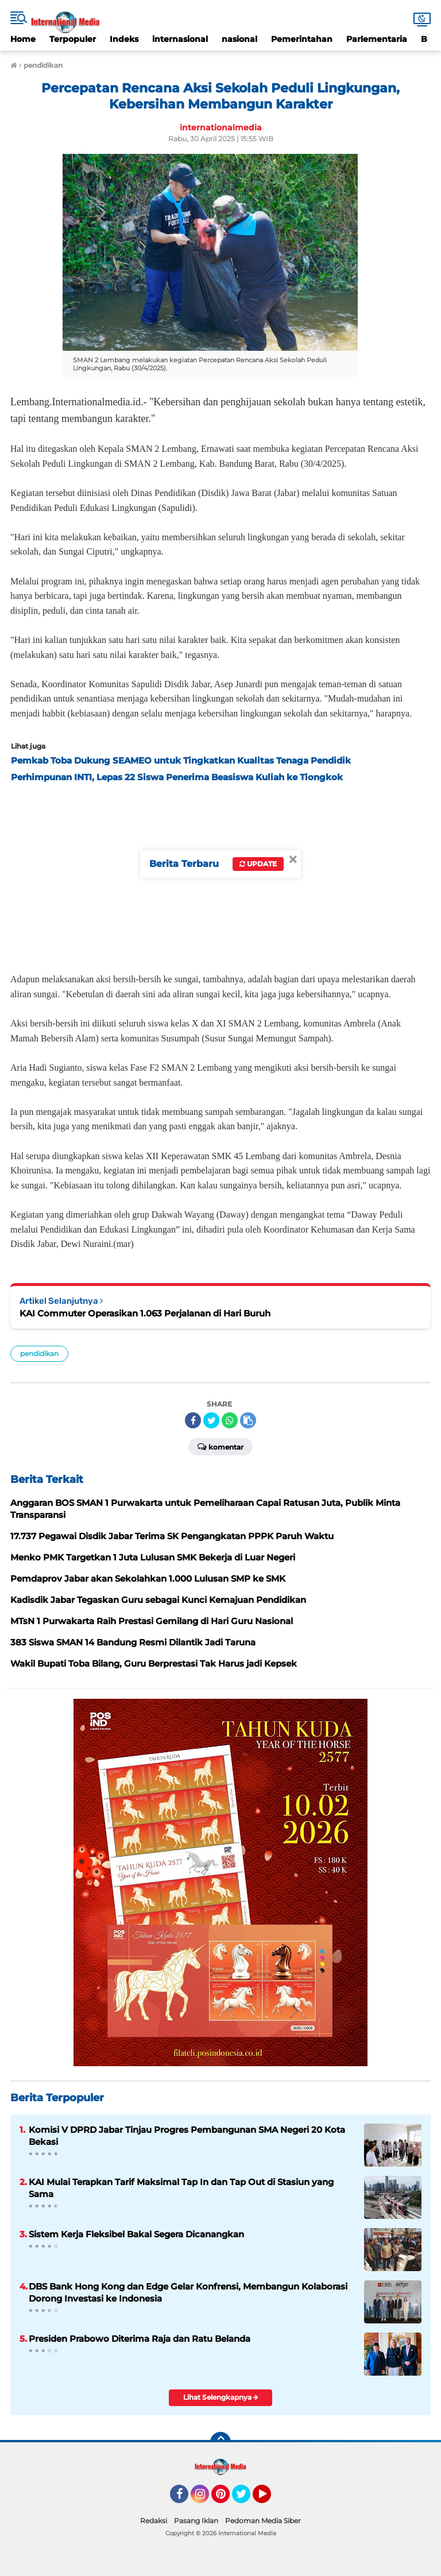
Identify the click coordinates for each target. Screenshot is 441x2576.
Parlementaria (376, 39)
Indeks (124, 39)
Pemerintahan (301, 39)
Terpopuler (72, 39)
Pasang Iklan (196, 2520)
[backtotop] (220, 2442)
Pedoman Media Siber (263, 2520)
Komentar (220, 1446)
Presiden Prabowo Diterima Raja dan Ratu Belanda (139, 2338)
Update (258, 863)
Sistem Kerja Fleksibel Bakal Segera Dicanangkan (136, 2234)
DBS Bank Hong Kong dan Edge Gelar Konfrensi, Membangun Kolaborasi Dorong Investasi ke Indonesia (188, 2292)
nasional (239, 39)
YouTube (270, 2499)
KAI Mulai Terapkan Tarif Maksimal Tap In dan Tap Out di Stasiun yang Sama (181, 2187)
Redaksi (153, 2520)
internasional (180, 39)
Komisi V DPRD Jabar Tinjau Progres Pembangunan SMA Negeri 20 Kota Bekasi (187, 2135)
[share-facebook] (193, 1420)
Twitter (246, 2499)
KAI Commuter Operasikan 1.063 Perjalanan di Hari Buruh (145, 1313)
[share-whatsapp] (230, 1420)
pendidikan (39, 1353)
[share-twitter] (211, 1420)
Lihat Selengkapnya (220, 2397)
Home (23, 39)
